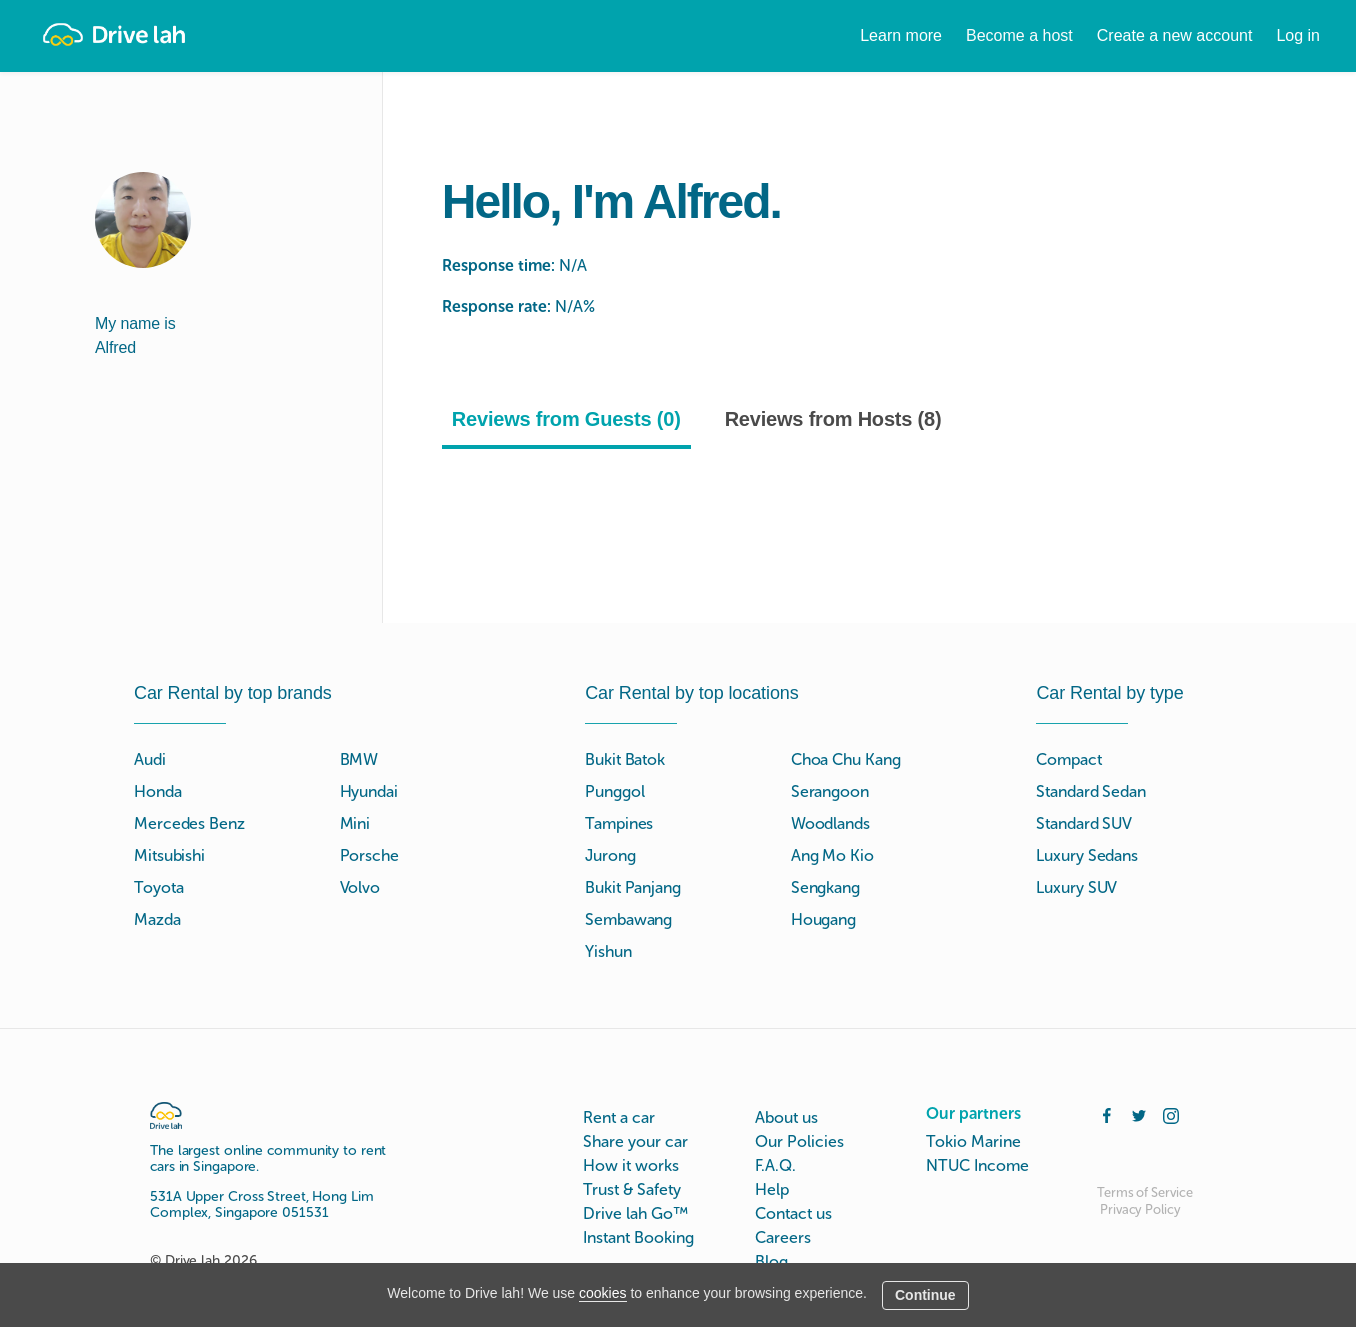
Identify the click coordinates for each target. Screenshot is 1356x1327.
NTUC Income (977, 1165)
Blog (771, 1261)
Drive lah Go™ (635, 1213)
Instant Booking (638, 1237)
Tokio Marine (973, 1141)
